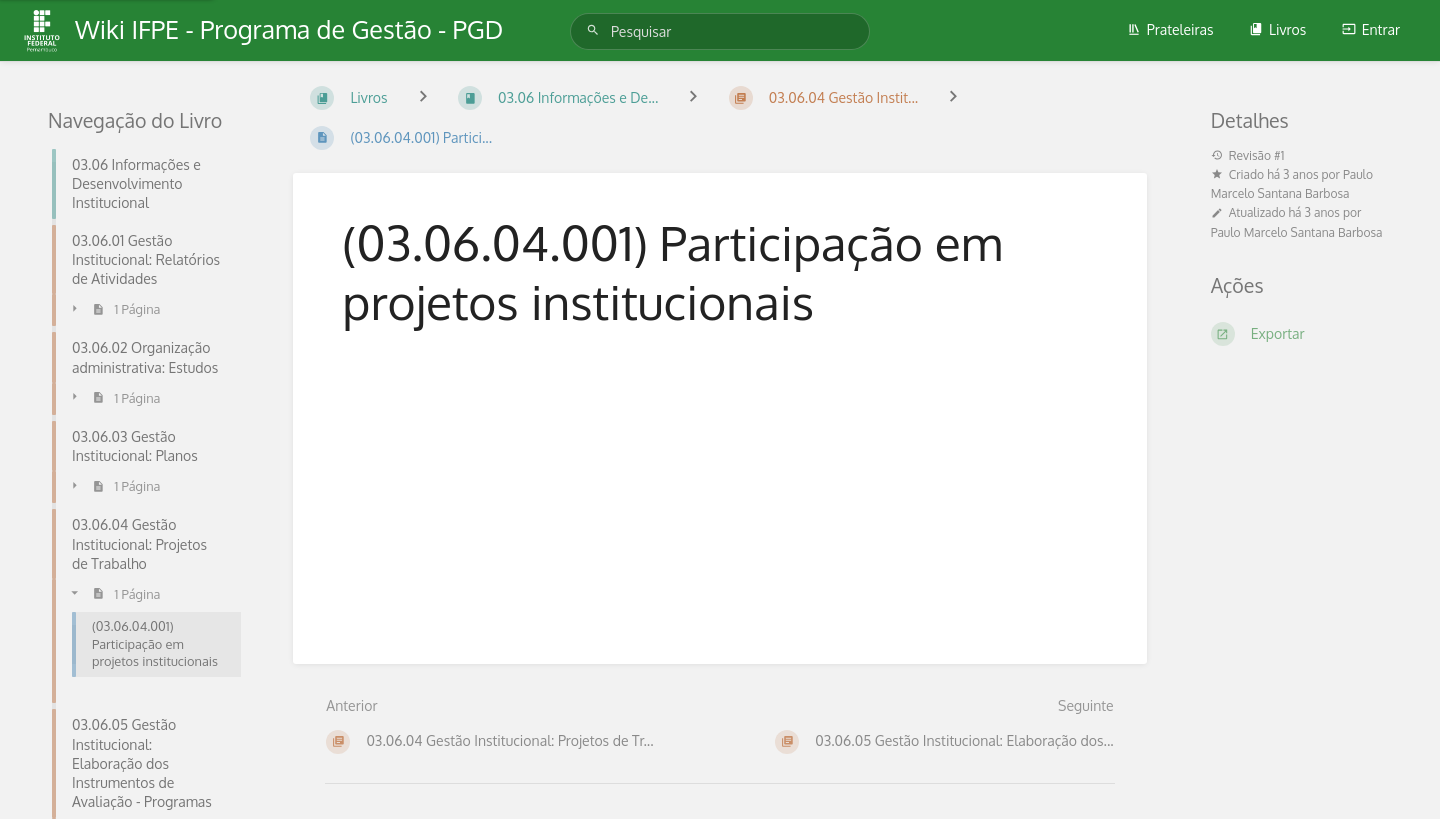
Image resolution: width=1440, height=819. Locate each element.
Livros (1277, 29)
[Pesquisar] (596, 30)
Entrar (1371, 29)
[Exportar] (1301, 334)
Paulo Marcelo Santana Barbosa (1297, 232)
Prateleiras (1170, 29)
